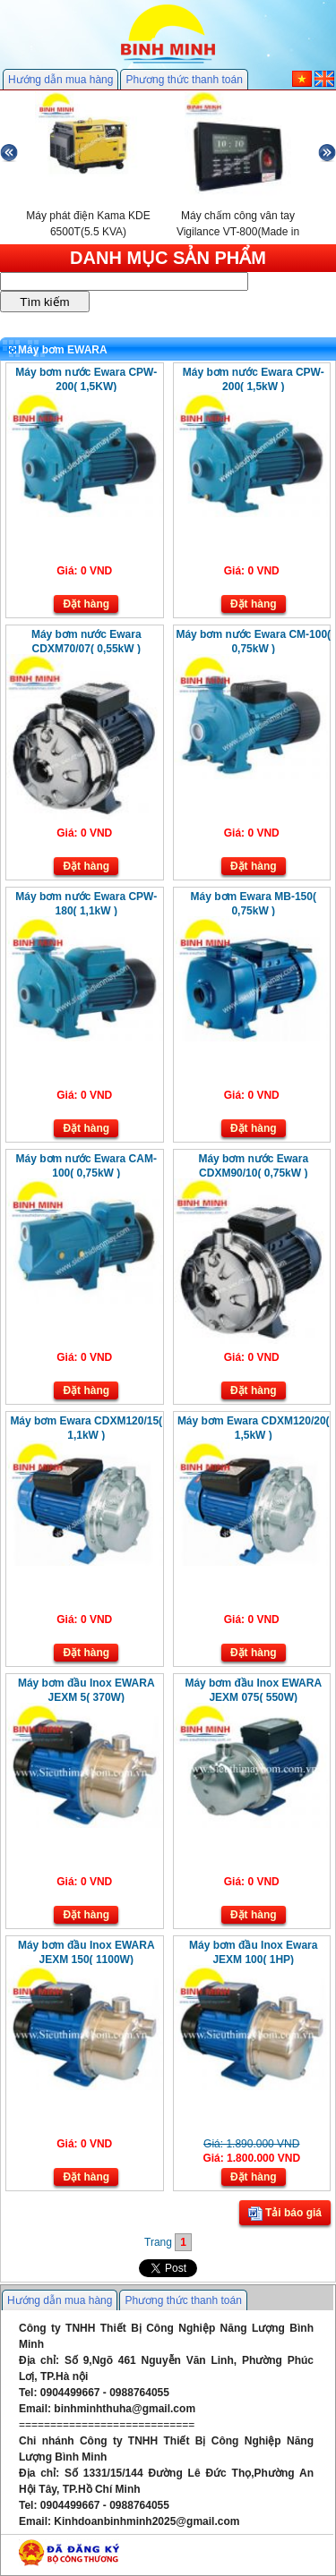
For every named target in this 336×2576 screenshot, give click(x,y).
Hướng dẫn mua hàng (60, 79)
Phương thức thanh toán (183, 79)
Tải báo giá (285, 2213)
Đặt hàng (86, 604)
